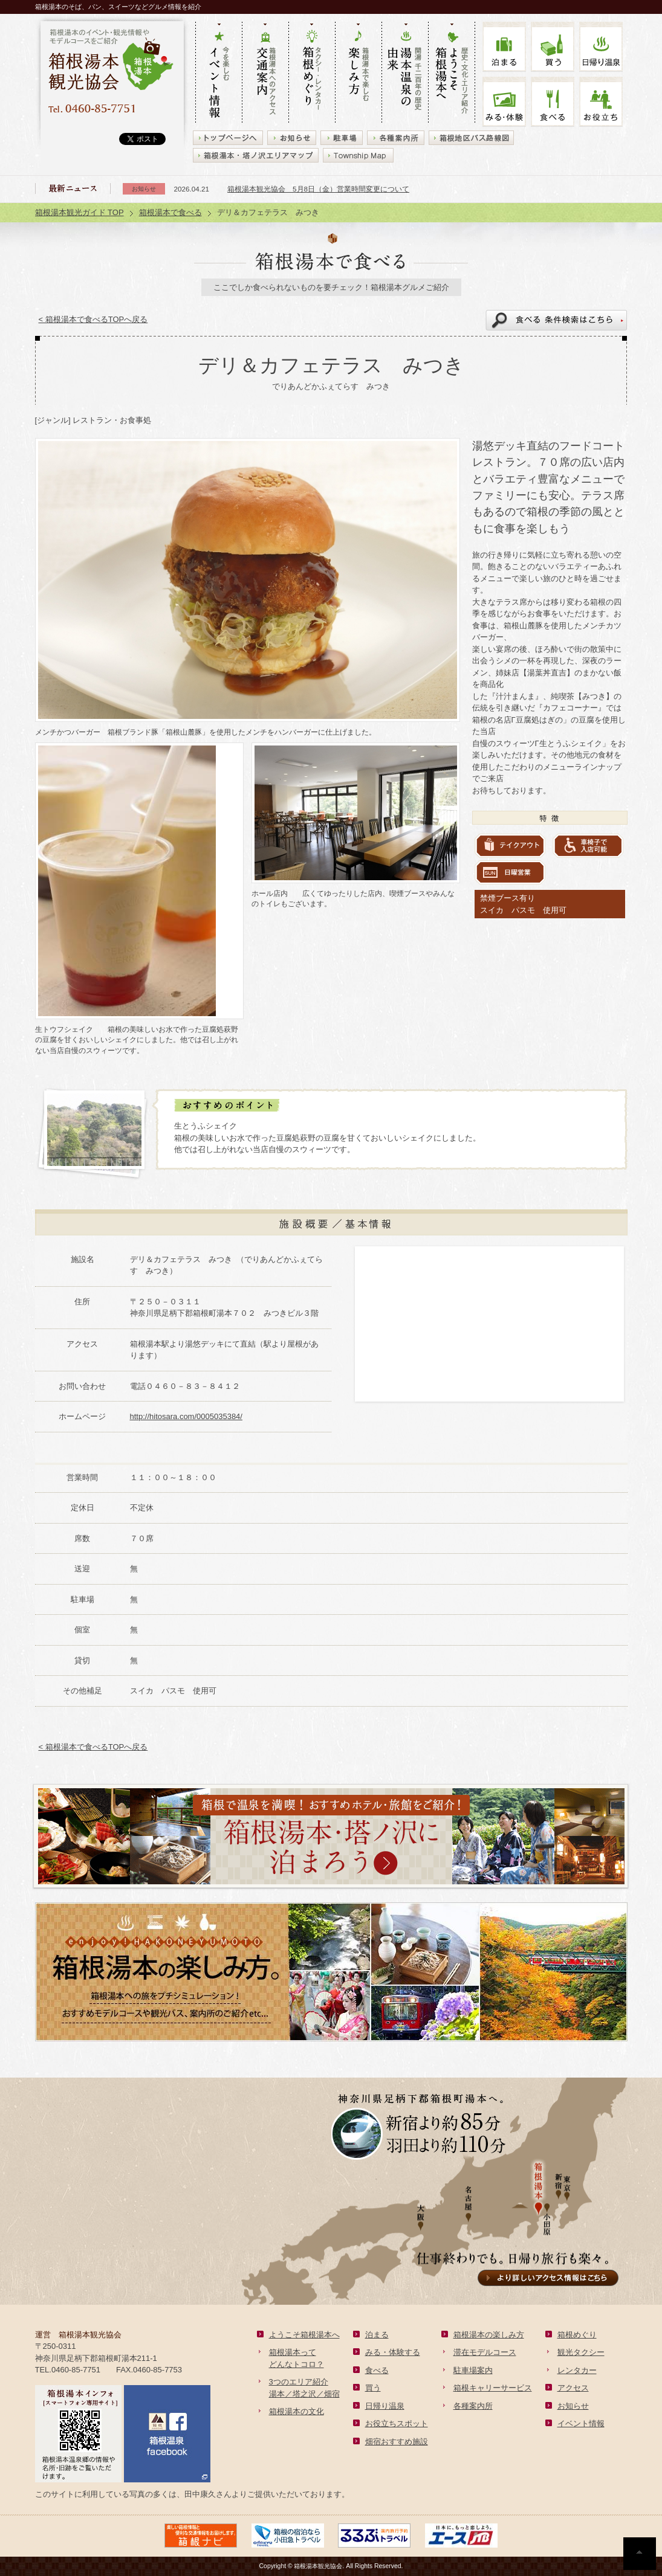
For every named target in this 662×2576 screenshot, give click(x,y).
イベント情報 (581, 2423)
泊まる (504, 47)
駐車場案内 (473, 2370)
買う (552, 47)
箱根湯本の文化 (296, 2411)
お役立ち (601, 102)
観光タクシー (581, 2352)
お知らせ (573, 2405)
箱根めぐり (577, 2334)
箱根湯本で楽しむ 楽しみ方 (358, 73)
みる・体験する (392, 2352)
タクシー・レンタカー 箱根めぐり (311, 73)
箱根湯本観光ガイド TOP (79, 212)
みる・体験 (504, 102)
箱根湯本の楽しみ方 (488, 2334)
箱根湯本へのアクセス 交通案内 (265, 73)
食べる (552, 102)
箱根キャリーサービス (492, 2387)
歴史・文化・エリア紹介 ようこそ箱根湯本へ (451, 73)
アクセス (573, 2387)
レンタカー (577, 2370)
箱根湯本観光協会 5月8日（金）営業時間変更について (318, 189)
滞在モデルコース (484, 2352)
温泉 (601, 47)
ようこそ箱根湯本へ (304, 2334)
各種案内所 (473, 2405)
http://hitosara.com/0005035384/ (186, 1416)
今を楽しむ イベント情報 (218, 73)
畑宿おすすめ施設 (396, 2441)
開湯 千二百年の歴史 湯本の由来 (404, 73)
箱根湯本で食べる (170, 212)
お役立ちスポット (396, 2423)
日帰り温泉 (384, 2405)
